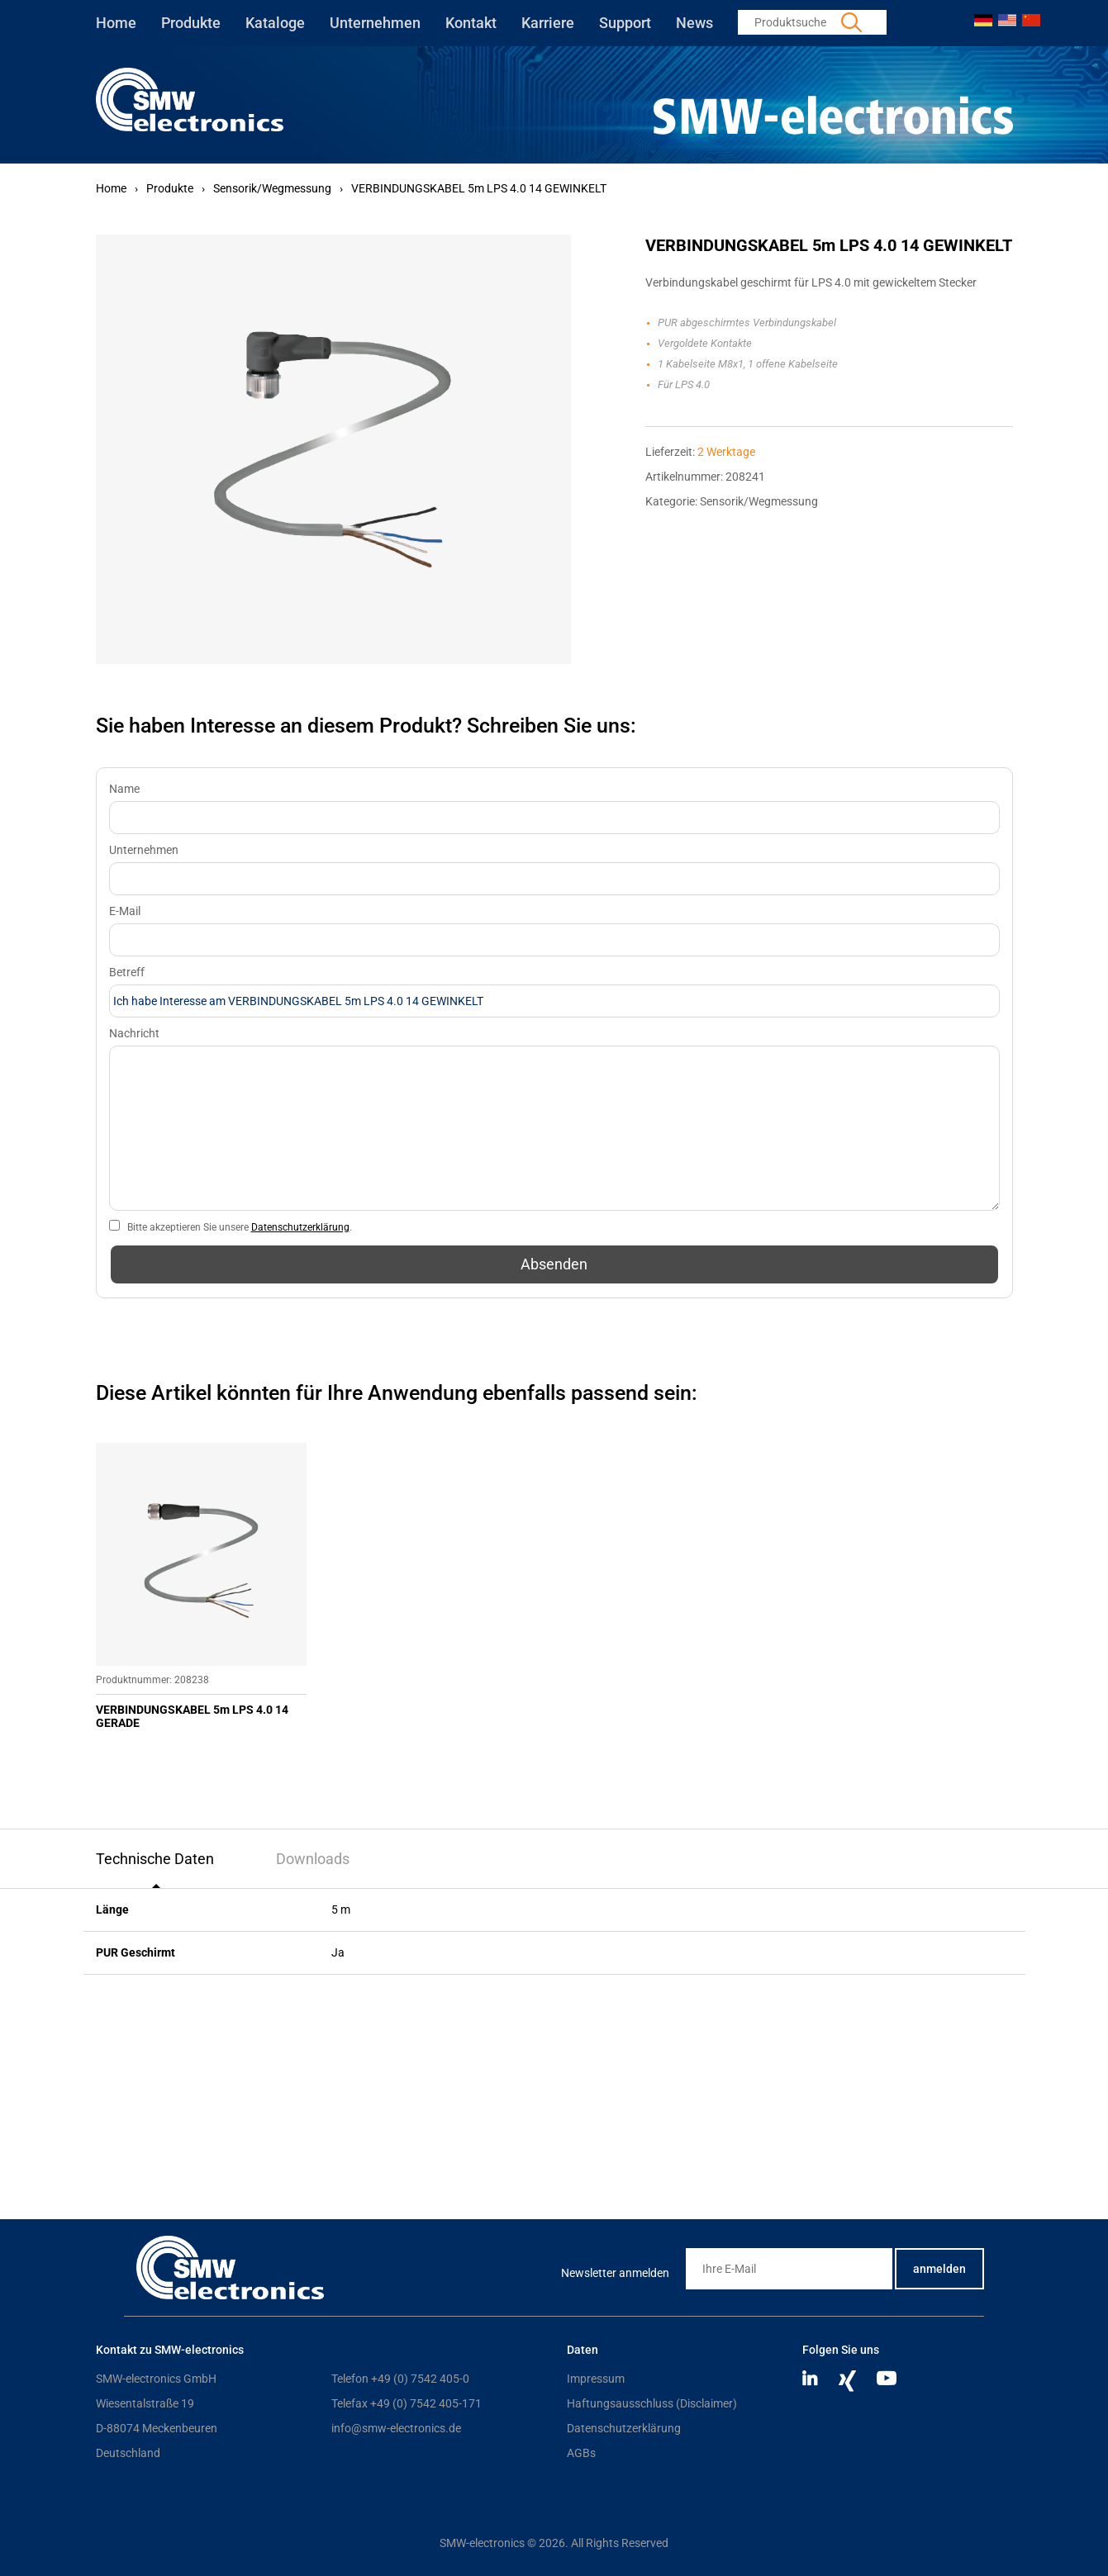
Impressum (596, 2378)
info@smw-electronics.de (396, 2428)
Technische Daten (155, 1858)
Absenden (554, 1264)
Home (116, 22)
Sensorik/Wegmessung (272, 188)
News (694, 22)
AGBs (581, 2453)
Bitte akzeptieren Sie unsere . (239, 1227)
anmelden (939, 2268)
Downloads (313, 1858)
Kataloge (275, 22)
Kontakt (471, 22)
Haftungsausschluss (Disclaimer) (652, 2403)
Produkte (191, 22)
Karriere (547, 22)
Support (625, 22)
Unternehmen (375, 22)
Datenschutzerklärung (300, 1227)
